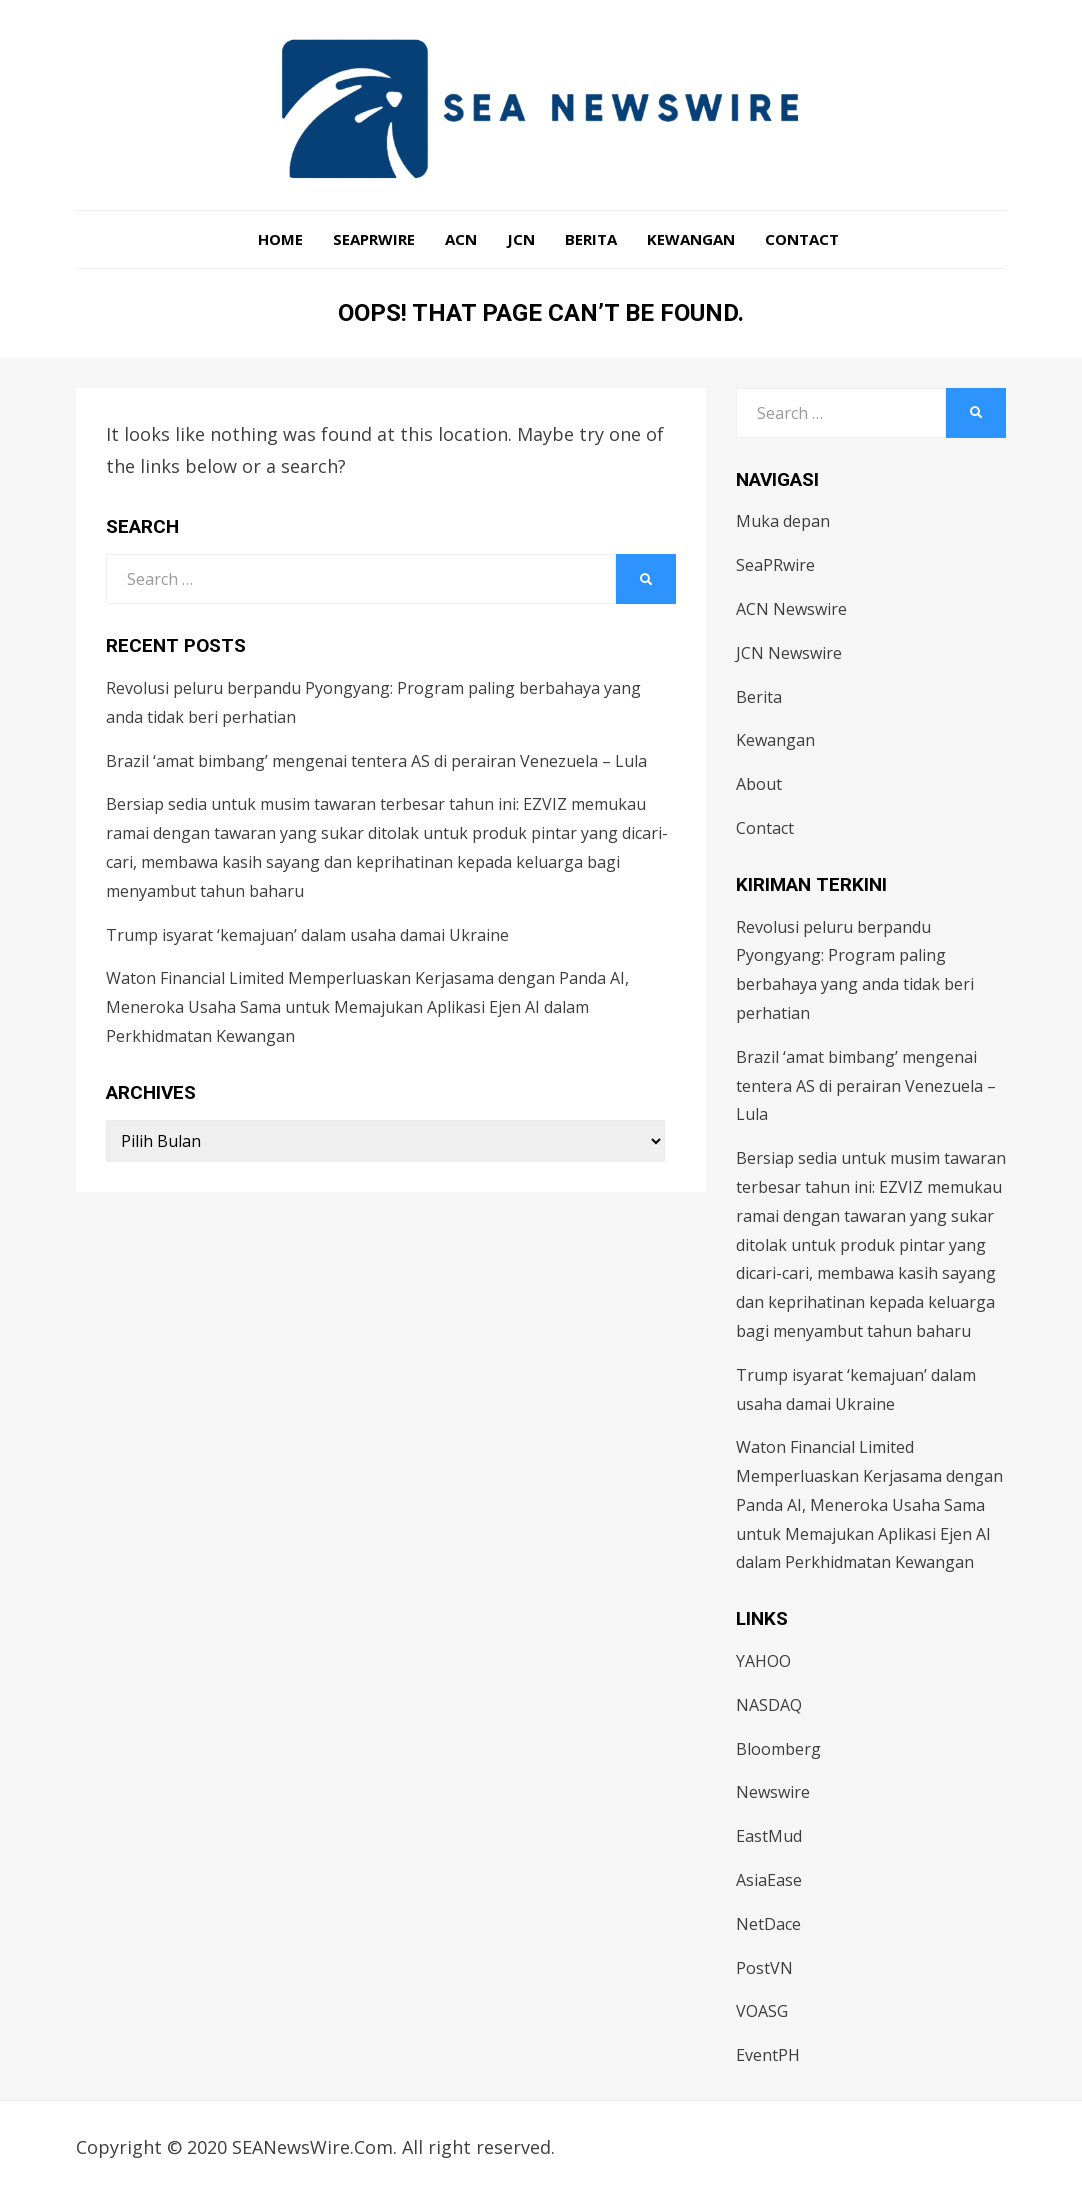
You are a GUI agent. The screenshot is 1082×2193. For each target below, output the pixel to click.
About (759, 784)
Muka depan (783, 521)
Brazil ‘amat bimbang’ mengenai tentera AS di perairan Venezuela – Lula (376, 761)
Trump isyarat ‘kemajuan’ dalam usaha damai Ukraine (307, 935)
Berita (591, 239)
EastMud (769, 1836)
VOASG (762, 2011)
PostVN (764, 1968)
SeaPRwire (374, 239)
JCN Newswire (789, 653)
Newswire (773, 1792)
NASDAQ (769, 1705)
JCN (521, 239)
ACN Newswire (791, 609)
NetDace (768, 1924)
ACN (461, 239)
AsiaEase (769, 1880)
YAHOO (763, 1661)
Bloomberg (778, 1749)
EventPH (768, 2055)
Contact (802, 239)
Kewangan (691, 239)
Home (280, 239)
